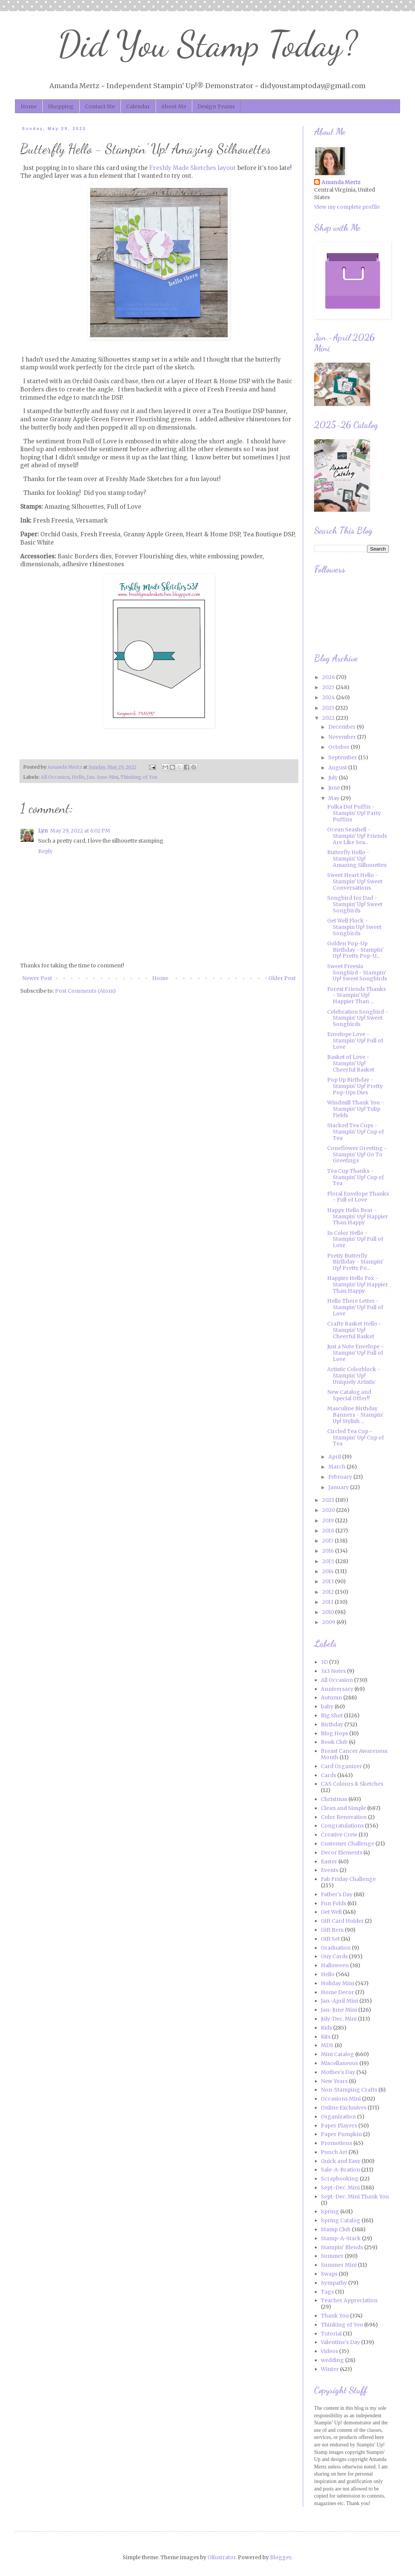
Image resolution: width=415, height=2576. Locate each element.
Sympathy (334, 2282)
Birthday (332, 1724)
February (340, 1476)
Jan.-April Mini (339, 2000)
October (339, 747)
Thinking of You (138, 777)
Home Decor (337, 1992)
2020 (329, 1510)
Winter (330, 2369)
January (339, 1487)
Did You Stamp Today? (208, 44)
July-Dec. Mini (339, 2018)
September (343, 757)
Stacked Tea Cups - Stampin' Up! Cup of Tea (355, 1131)
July (333, 777)
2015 (328, 1561)
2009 (329, 1622)
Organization (338, 2116)
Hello (78, 777)
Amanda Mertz (341, 182)
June (334, 787)
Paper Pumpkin (341, 2134)
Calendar (138, 106)
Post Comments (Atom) (85, 991)
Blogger (280, 2557)
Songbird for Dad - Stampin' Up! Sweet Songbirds (354, 904)
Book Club (334, 1742)
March (337, 1466)
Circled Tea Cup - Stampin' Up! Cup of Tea (355, 1437)
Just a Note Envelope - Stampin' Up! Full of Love (355, 1353)
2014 (328, 1571)
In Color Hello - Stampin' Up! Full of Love (355, 1239)
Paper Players (339, 2125)
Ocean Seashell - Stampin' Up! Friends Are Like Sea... (357, 836)
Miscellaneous (339, 2063)
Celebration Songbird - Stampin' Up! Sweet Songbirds (357, 1018)
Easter (329, 1861)
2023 (328, 707)
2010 (328, 1612)
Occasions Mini (341, 2098)
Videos (329, 2351)
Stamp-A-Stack (341, 2238)
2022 (329, 717)
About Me (173, 106)
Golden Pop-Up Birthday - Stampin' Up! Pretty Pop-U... (355, 950)
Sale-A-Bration (340, 2169)
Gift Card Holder (342, 1921)
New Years (334, 2081)
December (342, 726)
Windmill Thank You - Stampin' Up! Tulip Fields (355, 1109)
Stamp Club (336, 2229)
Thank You (335, 2315)
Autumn (331, 1697)
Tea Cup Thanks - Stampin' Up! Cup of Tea (355, 1177)
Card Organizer (341, 1766)
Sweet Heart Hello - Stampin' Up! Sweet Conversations (354, 881)
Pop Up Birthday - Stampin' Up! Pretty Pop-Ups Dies (355, 1086)
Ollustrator (222, 2557)
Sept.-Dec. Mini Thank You (355, 2196)
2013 (328, 1581)
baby (327, 1706)
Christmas (334, 1799)
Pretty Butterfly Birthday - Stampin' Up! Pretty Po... (355, 1262)
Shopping (61, 106)
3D (324, 1662)
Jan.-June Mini (102, 777)
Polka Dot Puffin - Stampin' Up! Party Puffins (354, 813)
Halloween (335, 1965)
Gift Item (332, 1929)
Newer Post (37, 978)
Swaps (329, 2273)
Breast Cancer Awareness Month (354, 1754)
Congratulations (342, 1825)
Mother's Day (338, 2072)
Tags (327, 2291)
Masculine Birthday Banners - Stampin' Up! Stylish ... (355, 1415)
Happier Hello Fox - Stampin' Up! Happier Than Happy (357, 1284)
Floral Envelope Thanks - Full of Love (358, 1196)
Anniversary (337, 1689)
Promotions (336, 2143)
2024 (329, 697)
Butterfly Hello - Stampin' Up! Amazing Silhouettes (357, 858)
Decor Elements (341, 1852)
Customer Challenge (347, 1843)
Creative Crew (339, 1834)
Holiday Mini (337, 1983)
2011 (328, 1602)
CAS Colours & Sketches (352, 1783)
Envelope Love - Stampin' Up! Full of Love (355, 1040)
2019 (328, 1520)
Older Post (282, 978)
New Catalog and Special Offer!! (349, 1395)
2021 (328, 1500)
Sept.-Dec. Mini (340, 2187)
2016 (328, 1550)
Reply (45, 851)
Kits (326, 2036)
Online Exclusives (343, 2107)
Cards (328, 1775)
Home (29, 106)
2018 (328, 1530)
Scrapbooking (340, 2178)
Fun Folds (333, 1903)
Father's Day (337, 1894)
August (338, 767)
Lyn (43, 830)
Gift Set (330, 1938)
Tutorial (331, 2333)
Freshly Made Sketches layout (192, 167)
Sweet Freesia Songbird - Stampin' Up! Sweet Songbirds (357, 972)
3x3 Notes (333, 1671)
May (334, 798)
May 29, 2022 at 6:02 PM (80, 830)
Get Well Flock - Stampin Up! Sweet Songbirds (354, 927)
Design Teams (216, 106)
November (342, 737)
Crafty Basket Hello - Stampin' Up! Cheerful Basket (354, 1330)
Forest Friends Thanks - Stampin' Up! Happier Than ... (356, 995)
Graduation (336, 1947)
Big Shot (332, 1715)
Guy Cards (334, 1956)
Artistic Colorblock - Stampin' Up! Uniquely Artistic (353, 1375)
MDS (327, 2045)
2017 (328, 1540)
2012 (328, 1591)
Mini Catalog (337, 2054)
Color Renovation (344, 1817)
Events (329, 1870)
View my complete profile (347, 207)
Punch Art (334, 2152)
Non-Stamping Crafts (349, 2089)
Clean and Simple (343, 1808)
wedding (332, 2360)
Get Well (331, 1912)
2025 (329, 687)
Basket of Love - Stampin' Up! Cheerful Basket (350, 1063)
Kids (326, 2027)
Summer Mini (339, 2265)
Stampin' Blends (342, 2247)
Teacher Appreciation (349, 2300)
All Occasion (55, 777)
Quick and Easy (340, 2161)
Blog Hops (334, 1733)
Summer (332, 2256)
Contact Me (100, 106)
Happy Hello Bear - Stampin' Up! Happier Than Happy (357, 1216)
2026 (329, 677)
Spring (330, 2211)
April (335, 1456)
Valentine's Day (340, 2342)
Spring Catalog (340, 2220)
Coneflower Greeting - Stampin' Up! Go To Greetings (357, 1154)
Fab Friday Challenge (348, 1879)
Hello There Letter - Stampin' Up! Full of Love (355, 1307)
